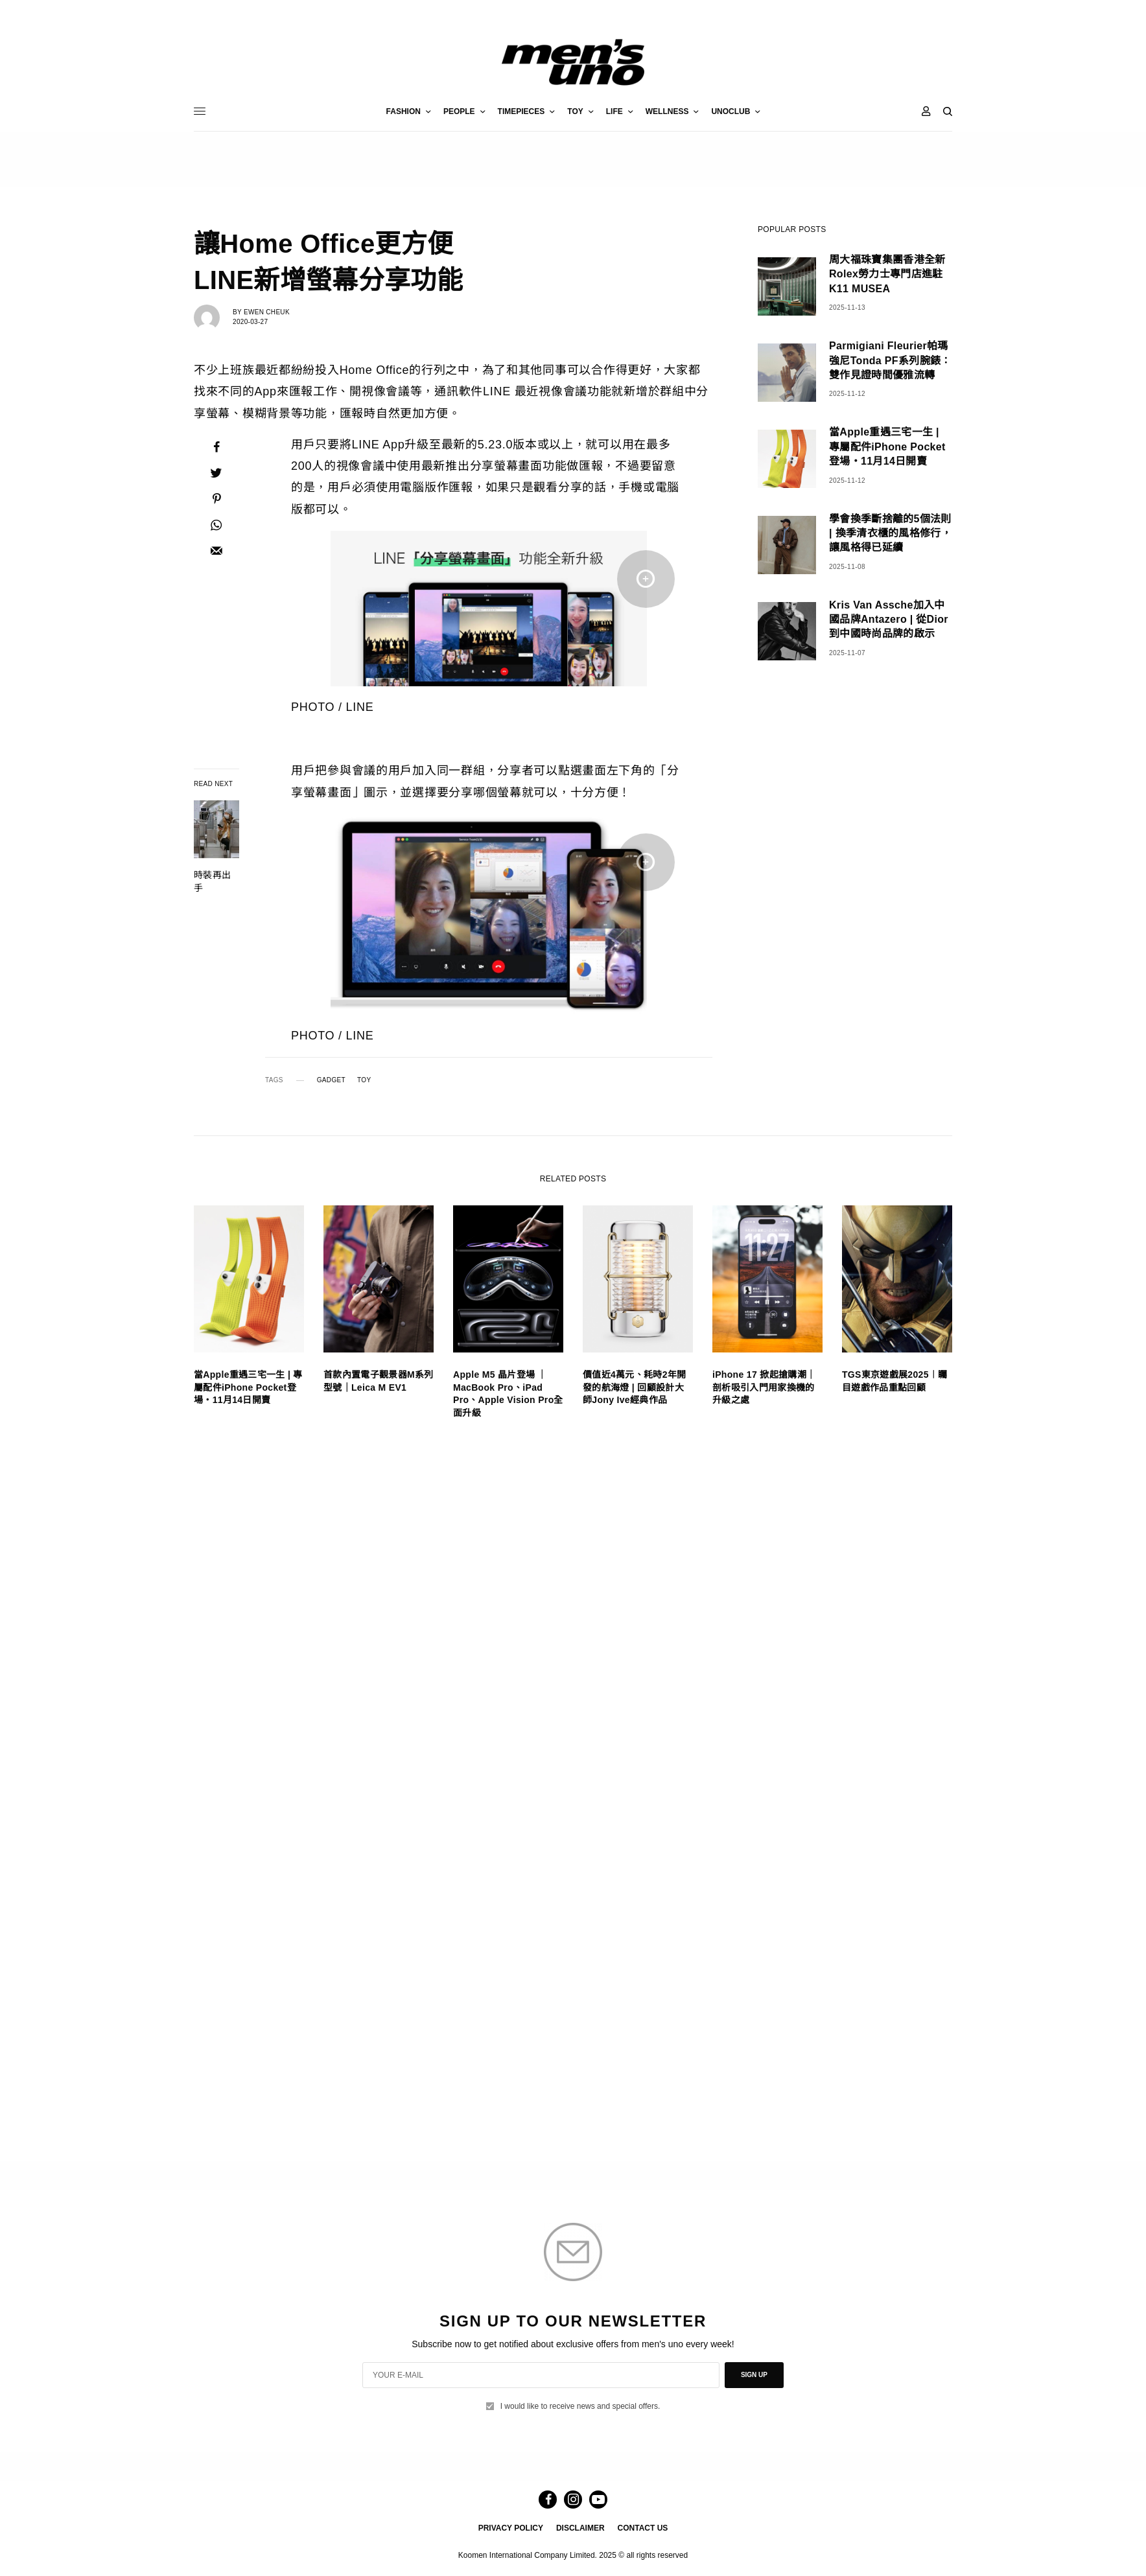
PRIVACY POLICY (510, 2528)
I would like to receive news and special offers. (580, 2406)
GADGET (331, 1080)
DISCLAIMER (580, 2528)
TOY (364, 1080)
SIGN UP (754, 2374)
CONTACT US (643, 2528)
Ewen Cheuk (267, 312)
